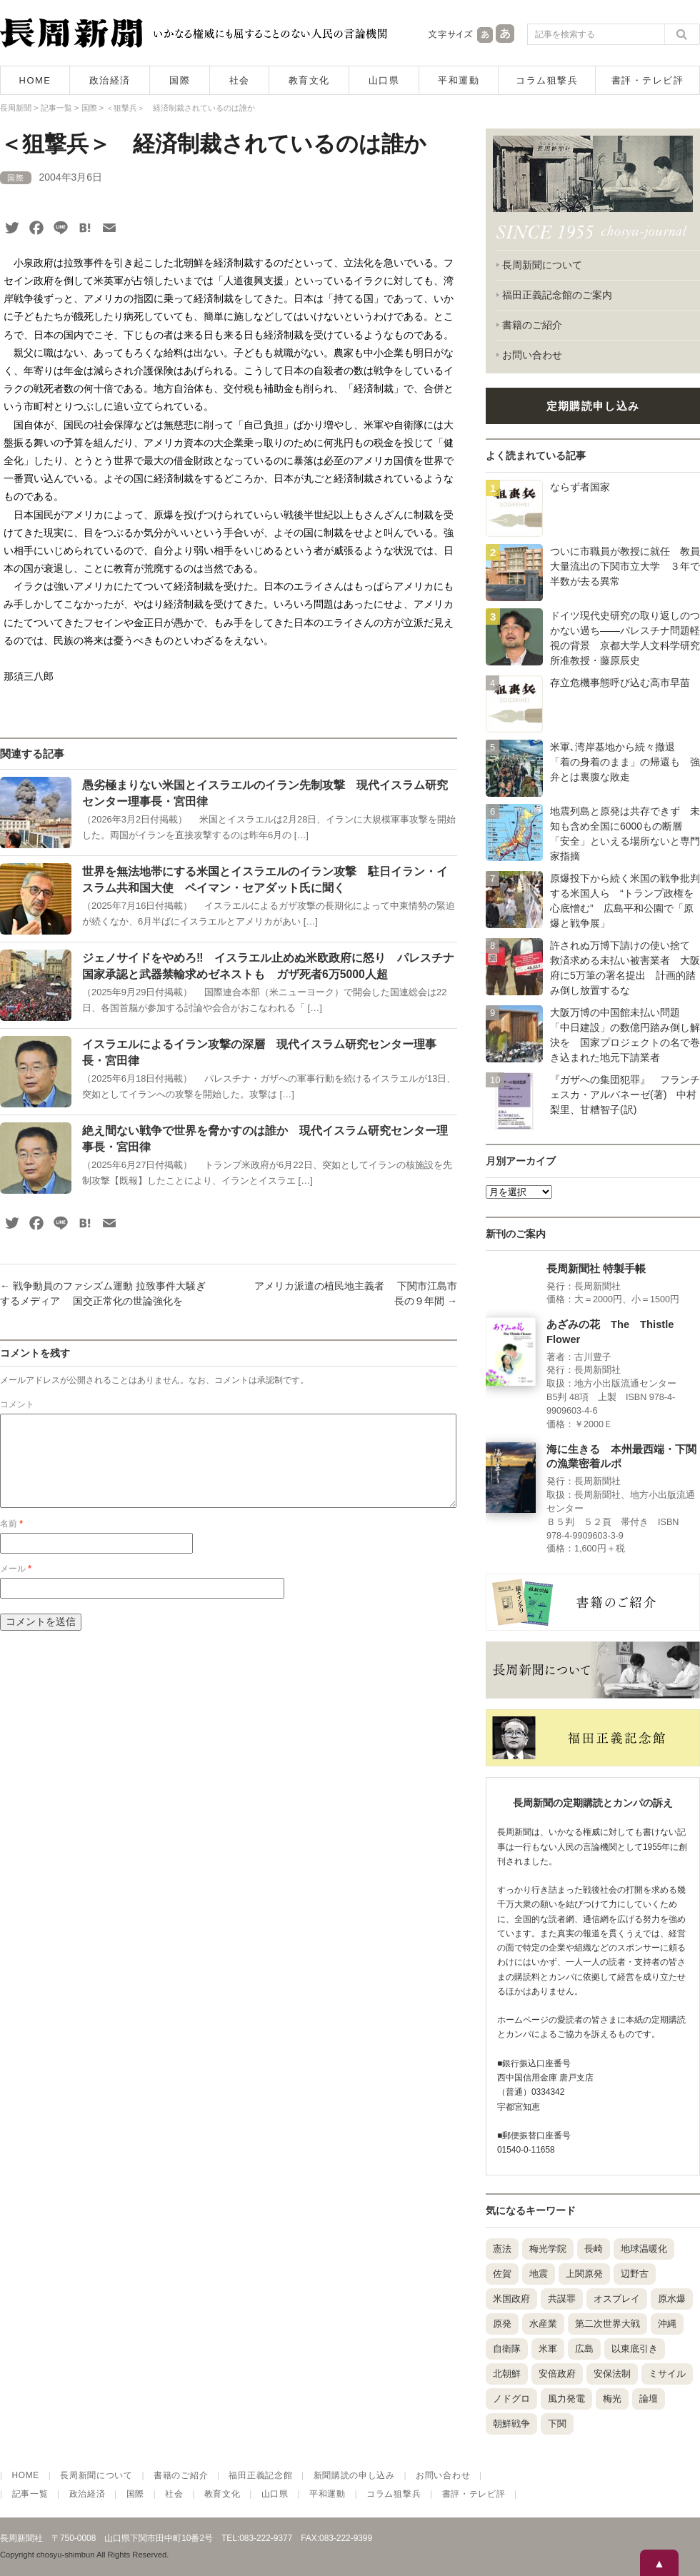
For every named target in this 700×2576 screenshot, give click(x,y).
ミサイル (667, 2373)
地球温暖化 (644, 2248)
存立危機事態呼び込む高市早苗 (620, 682)
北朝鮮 (507, 2373)
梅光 (612, 2398)
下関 (557, 2423)
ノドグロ (511, 2398)
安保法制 (612, 2373)
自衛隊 (507, 2348)
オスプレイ (617, 2298)
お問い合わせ (532, 355)
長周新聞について (542, 265)
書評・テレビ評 (647, 80)
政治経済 (110, 80)
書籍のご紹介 (532, 325)
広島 (584, 2348)
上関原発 (584, 2273)
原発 (502, 2323)
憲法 (502, 2248)
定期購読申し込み (592, 406)
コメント (17, 1404)
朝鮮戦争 (511, 2423)
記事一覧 (30, 2494)
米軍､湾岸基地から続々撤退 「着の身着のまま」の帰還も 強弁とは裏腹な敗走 (625, 762)
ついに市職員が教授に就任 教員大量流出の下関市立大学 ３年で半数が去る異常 (625, 566)
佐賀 (502, 2273)
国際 (179, 80)
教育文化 (309, 80)
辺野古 (635, 2273)
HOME (35, 80)
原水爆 (672, 2298)
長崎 (593, 2248)
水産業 (543, 2323)
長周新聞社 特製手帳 (596, 1268)
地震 (538, 2273)
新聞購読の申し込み (354, 2475)
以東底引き (634, 2348)
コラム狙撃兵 (547, 80)
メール (15, 1586)
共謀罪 (562, 2298)
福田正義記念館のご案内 (557, 295)
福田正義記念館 (260, 2475)
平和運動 (458, 80)
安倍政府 (557, 2373)
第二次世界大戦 (607, 2323)
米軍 (548, 2348)
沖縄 (667, 2323)
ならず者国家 (580, 487)
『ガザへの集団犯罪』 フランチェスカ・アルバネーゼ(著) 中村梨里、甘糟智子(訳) (625, 1094)
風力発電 (566, 2398)
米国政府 (511, 2298)
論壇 (648, 2398)
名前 (11, 1541)
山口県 (384, 80)
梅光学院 (547, 2248)
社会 (239, 80)
